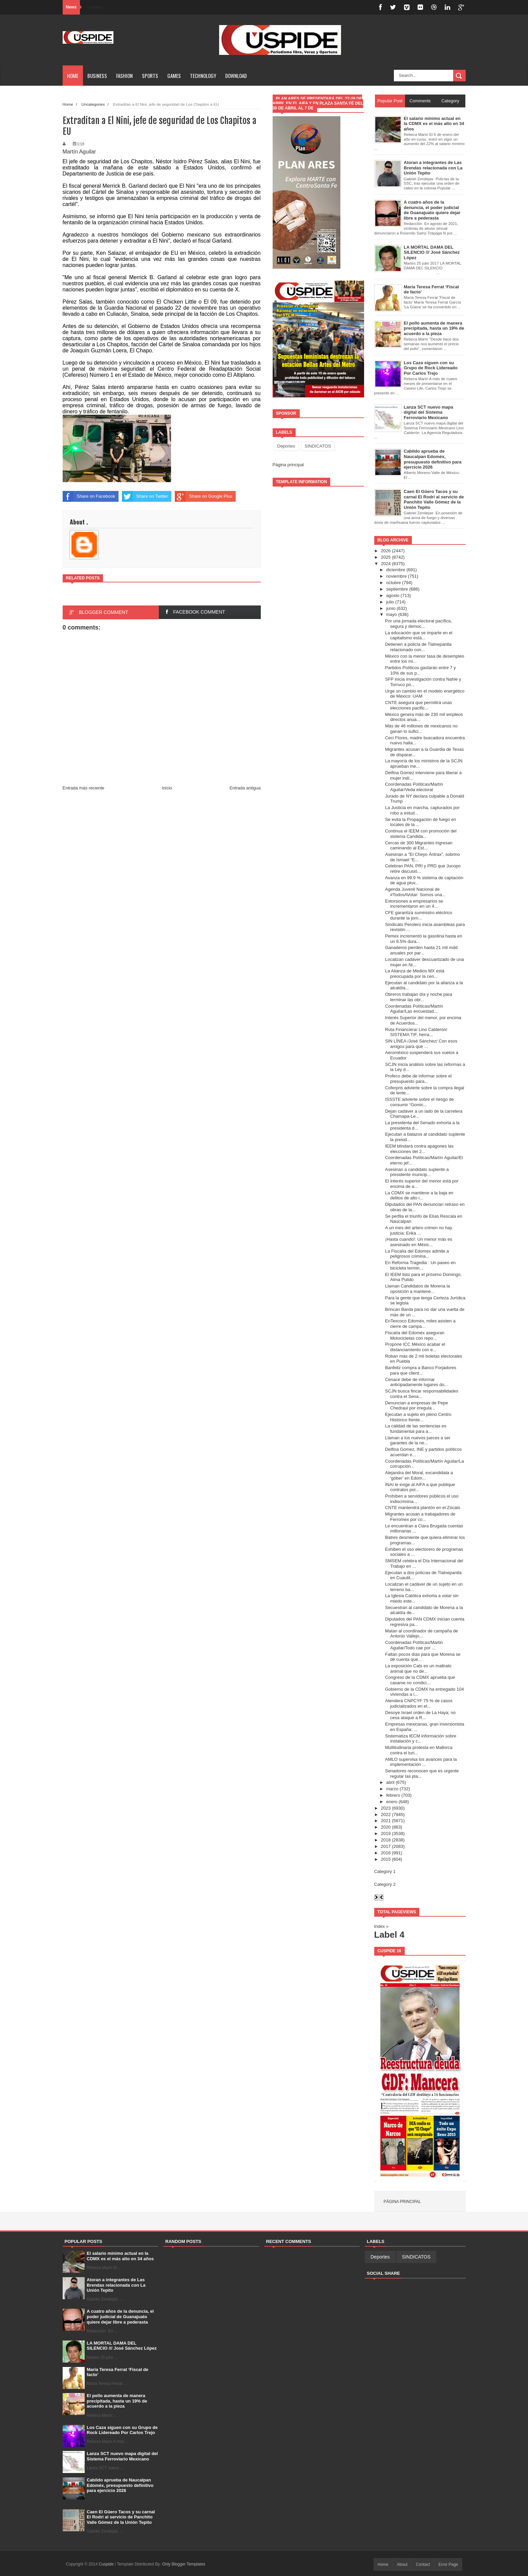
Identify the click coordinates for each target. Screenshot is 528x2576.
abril (390, 1782)
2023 (386, 1808)
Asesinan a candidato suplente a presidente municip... (417, 1172)
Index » (381, 1926)
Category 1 (385, 1871)
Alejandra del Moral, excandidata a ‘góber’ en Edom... (419, 1475)
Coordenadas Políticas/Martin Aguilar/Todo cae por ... (414, 1645)
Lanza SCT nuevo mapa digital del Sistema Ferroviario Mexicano (122, 2456)
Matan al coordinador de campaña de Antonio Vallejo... (421, 1633)
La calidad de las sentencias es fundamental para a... (415, 1428)
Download (236, 75)
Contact (423, 2564)
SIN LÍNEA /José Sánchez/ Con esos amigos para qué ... (421, 1043)
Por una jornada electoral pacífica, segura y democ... (418, 623)
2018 (386, 1839)
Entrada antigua (245, 787)
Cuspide (106, 2564)
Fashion (124, 75)
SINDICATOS (317, 446)
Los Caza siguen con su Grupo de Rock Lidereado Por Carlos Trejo (122, 2430)
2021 (386, 1820)
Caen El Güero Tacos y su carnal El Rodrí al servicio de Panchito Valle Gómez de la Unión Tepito (121, 2517)
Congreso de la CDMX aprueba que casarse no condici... (420, 1680)
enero (391, 1801)
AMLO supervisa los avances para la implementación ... (421, 1762)
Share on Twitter (145, 496)
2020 (386, 1827)
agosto (392, 595)
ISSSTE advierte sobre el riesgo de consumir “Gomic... (419, 1102)
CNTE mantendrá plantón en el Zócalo (422, 1507)
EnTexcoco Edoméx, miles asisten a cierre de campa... (420, 1323)
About (402, 2564)
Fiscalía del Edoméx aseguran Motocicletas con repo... (414, 1335)
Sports (150, 75)
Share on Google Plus (203, 496)
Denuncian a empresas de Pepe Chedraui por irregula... (416, 1405)
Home (72, 75)
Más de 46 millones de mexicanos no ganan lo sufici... (421, 728)
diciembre (395, 569)
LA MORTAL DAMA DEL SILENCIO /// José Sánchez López (122, 2346)
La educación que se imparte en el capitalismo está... (418, 635)
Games (174, 75)
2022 (386, 1814)
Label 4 (389, 1935)
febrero (393, 1795)
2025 (386, 557)
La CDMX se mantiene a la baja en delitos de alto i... (419, 1195)
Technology (203, 75)
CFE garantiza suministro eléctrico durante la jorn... (418, 915)
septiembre (397, 589)
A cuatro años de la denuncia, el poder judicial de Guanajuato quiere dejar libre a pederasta (120, 2316)
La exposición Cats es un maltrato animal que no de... (418, 1668)
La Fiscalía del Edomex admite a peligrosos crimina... (417, 1254)
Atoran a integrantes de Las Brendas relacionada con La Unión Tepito (116, 2285)
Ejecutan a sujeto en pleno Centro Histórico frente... (418, 1417)
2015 (386, 1859)
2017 (386, 1846)
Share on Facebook (89, 496)
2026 (386, 550)
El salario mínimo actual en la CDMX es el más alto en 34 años (120, 2256)
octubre (393, 582)
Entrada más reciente (84, 787)
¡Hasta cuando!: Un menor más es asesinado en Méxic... (418, 1242)
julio (390, 601)
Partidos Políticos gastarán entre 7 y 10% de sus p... (420, 670)
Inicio (167, 787)
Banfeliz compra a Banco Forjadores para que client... (420, 1370)
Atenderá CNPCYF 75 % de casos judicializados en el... (418, 1703)
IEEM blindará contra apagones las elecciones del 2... (419, 1148)
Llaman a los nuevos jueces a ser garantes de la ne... (417, 1440)
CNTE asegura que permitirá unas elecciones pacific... (418, 705)
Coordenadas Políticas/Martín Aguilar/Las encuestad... (414, 1009)
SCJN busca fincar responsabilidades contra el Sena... (421, 1393)
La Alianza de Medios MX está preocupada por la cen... (414, 973)
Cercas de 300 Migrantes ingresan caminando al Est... (418, 845)
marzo (392, 1788)
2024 (386, 563)
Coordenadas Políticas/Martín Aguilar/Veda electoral (414, 787)
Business (97, 75)
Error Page (448, 2564)
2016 (386, 1852)
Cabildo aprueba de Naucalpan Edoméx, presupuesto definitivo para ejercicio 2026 (120, 2485)
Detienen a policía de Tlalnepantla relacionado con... (418, 647)
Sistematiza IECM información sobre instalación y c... (420, 1738)
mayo (391, 614)
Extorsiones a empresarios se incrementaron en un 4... (414, 904)
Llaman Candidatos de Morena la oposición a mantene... (417, 1288)
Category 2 (385, 1884)
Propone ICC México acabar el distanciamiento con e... (415, 1347)
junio (390, 608)
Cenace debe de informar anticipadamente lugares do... (416, 1382)
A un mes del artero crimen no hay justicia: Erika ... (418, 1230)
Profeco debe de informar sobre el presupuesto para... (418, 1078)
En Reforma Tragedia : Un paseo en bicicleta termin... (420, 1265)
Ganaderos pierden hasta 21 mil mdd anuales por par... (421, 950)
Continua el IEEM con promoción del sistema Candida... (421, 833)
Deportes (286, 446)
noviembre (396, 576)
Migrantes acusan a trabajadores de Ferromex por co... (420, 1516)
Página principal (288, 464)
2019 (386, 1833)
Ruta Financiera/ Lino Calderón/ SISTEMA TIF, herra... (416, 1032)
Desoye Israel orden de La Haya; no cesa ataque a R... (420, 1715)
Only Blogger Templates (183, 2564)
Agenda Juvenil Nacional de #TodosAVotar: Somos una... (415, 892)
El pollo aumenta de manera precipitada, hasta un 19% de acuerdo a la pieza (117, 2401)
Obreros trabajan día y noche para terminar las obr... (418, 997)
